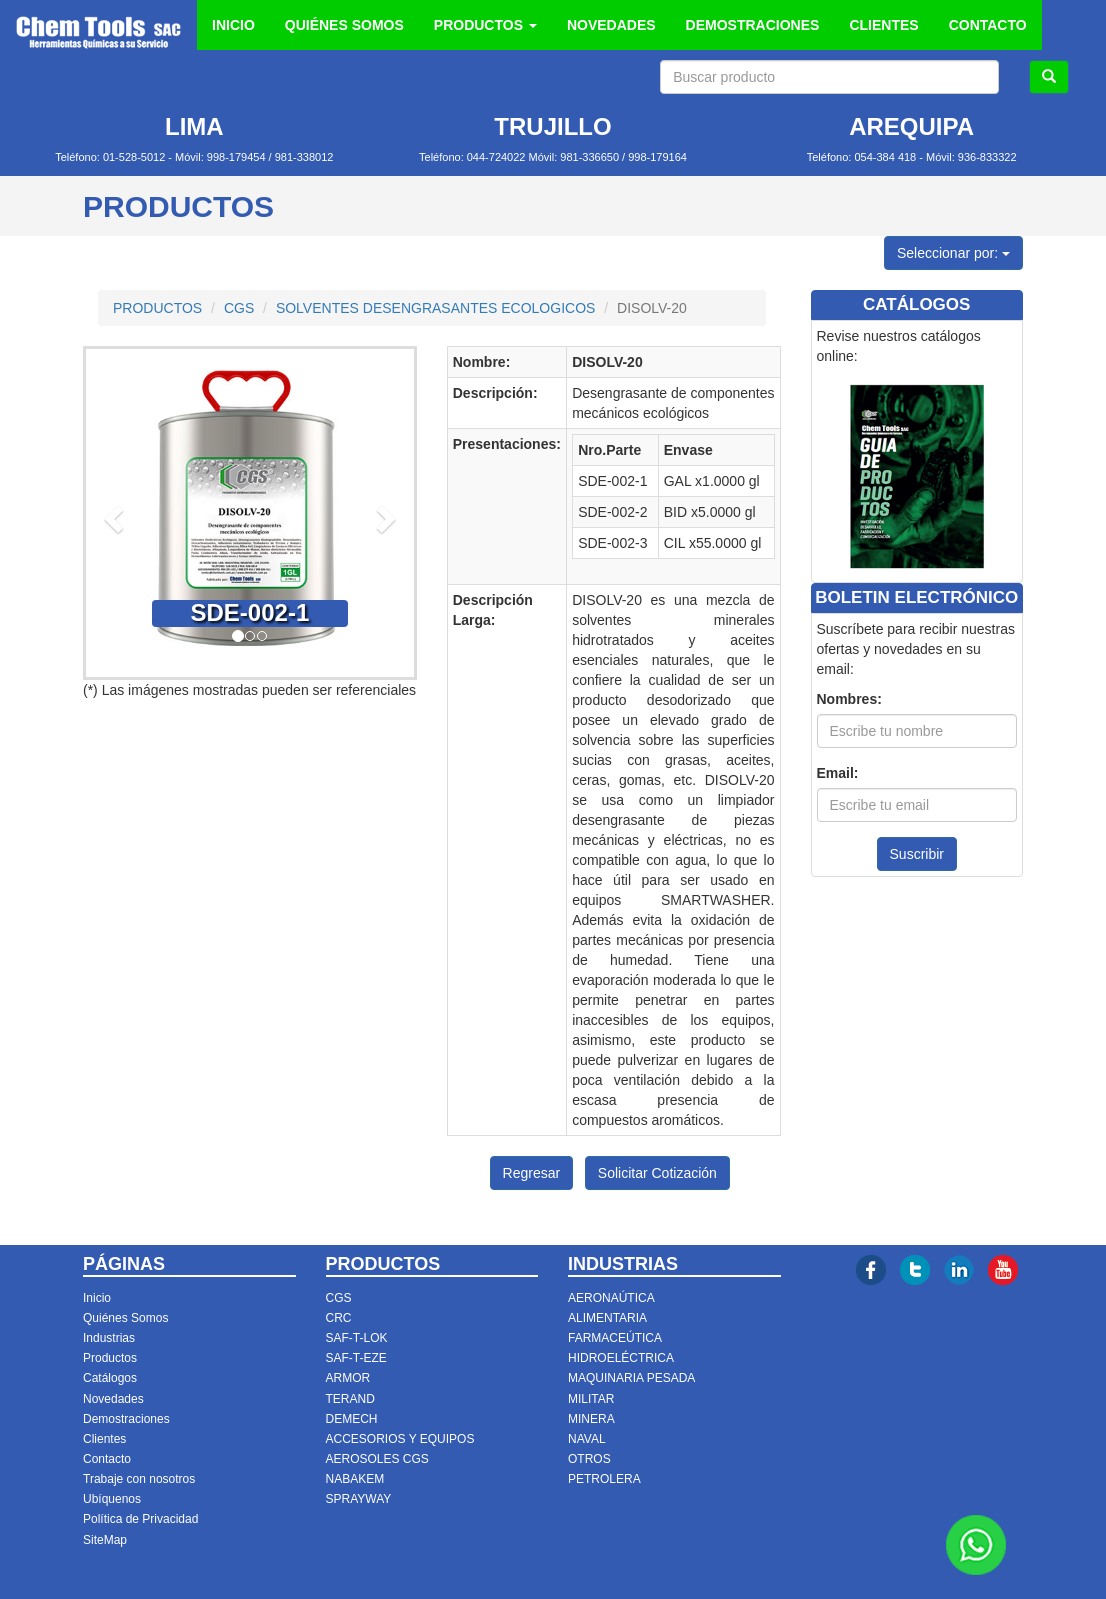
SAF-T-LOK (357, 1338)
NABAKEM (355, 1479)
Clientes (104, 1439)
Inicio (97, 1298)
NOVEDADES (611, 25)
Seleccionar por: (953, 253)
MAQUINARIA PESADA (631, 1378)
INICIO (233, 25)
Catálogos (110, 1378)
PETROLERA (604, 1479)
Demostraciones (126, 1419)
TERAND (350, 1399)
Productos (110, 1358)
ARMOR (348, 1378)
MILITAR (591, 1399)
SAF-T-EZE (356, 1358)
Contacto (107, 1459)
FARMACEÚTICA (615, 1338)
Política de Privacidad (140, 1519)
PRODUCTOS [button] (485, 25)
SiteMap (105, 1540)
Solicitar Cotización (657, 1173)
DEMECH (352, 1419)
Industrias (109, 1338)
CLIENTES (883, 25)
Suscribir (917, 854)
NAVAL (587, 1439)
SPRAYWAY (359, 1499)
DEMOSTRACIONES (753, 25)
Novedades (113, 1399)
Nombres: (849, 699)
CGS (239, 308)
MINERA (591, 1419)
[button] (110, 513)
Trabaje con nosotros (139, 1479)
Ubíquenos (112, 1499)
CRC (339, 1318)
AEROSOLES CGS (377, 1459)
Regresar (532, 1173)
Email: (838, 773)
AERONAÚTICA (611, 1298)
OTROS (589, 1459)
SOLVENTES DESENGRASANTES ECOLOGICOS (435, 308)
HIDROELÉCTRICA (621, 1358)
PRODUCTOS (157, 308)
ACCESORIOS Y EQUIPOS (400, 1439)
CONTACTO (988, 25)
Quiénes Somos (125, 1318)
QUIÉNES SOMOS (344, 25)
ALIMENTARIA (607, 1318)
